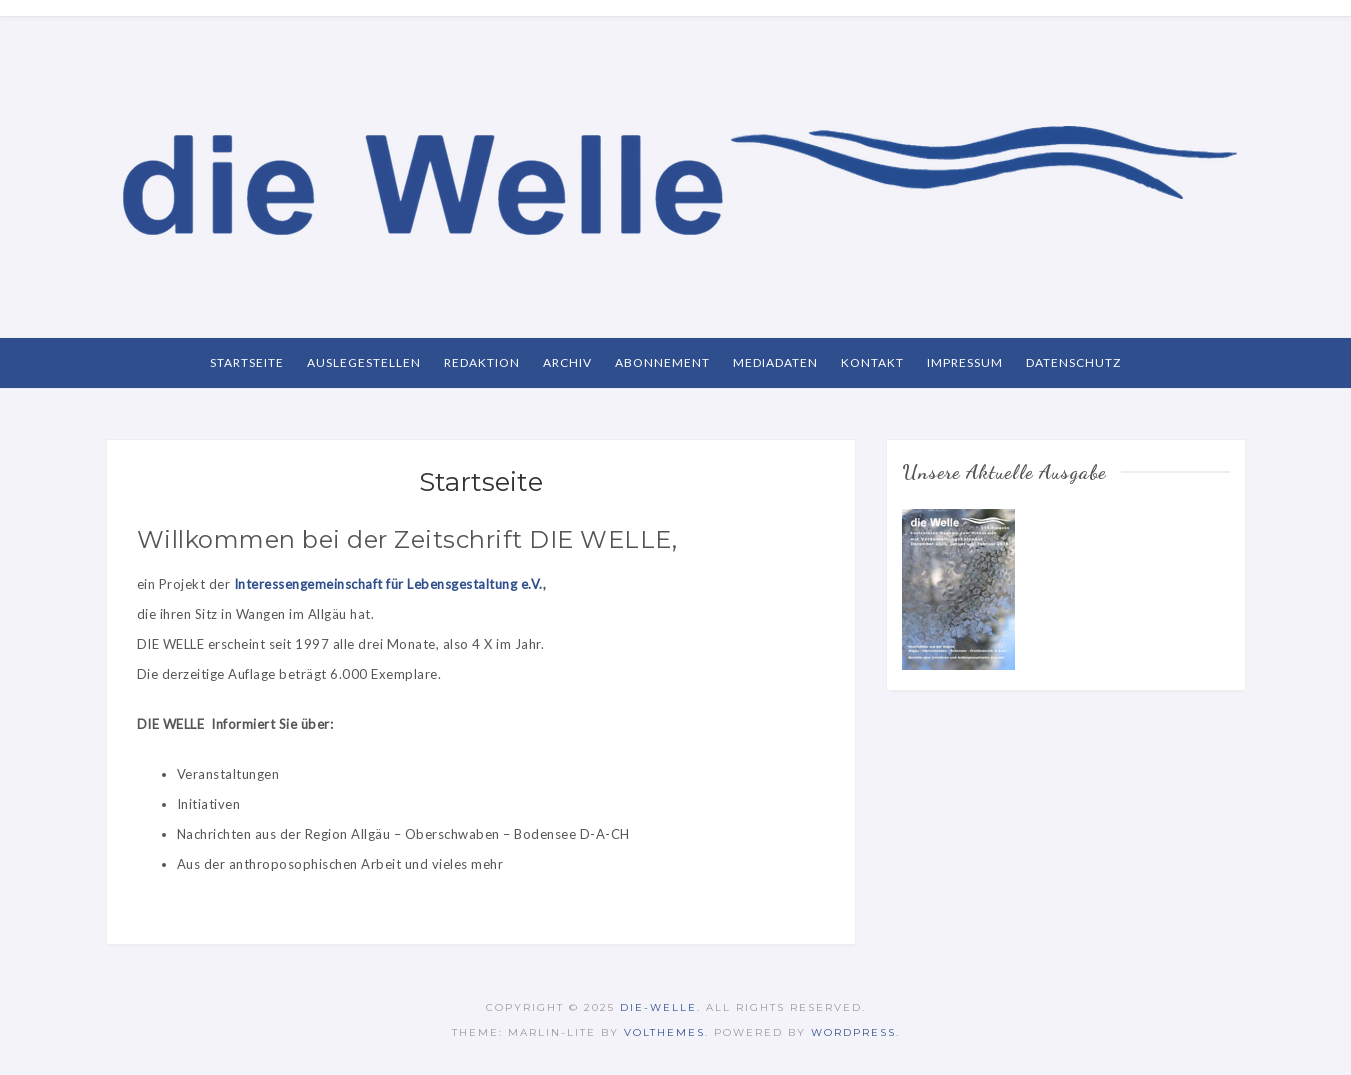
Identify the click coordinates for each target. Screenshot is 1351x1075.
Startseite (247, 362)
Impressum (965, 362)
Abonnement (662, 362)
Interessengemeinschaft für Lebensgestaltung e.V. (388, 584)
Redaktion (482, 362)
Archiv (567, 362)
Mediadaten (775, 362)
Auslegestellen (364, 362)
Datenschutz (1073, 362)
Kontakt (872, 362)
